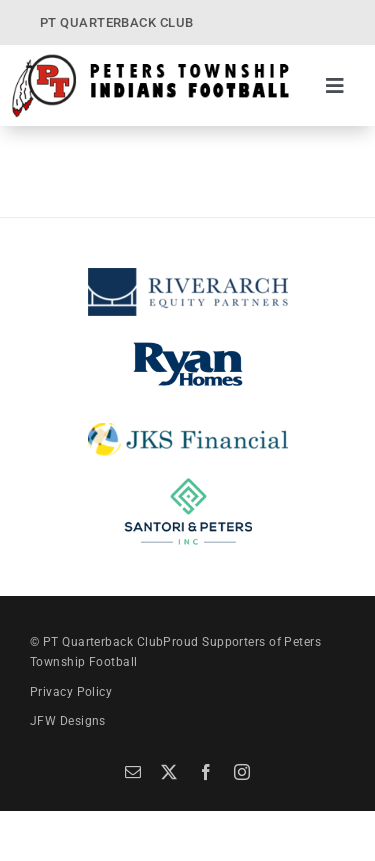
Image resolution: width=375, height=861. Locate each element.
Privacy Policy (71, 692)
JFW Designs (68, 721)
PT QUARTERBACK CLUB (117, 22)
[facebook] (206, 772)
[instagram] (242, 772)
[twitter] (169, 772)
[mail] (133, 772)
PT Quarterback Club (103, 642)
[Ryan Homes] (188, 343)
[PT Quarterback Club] (150, 60)
